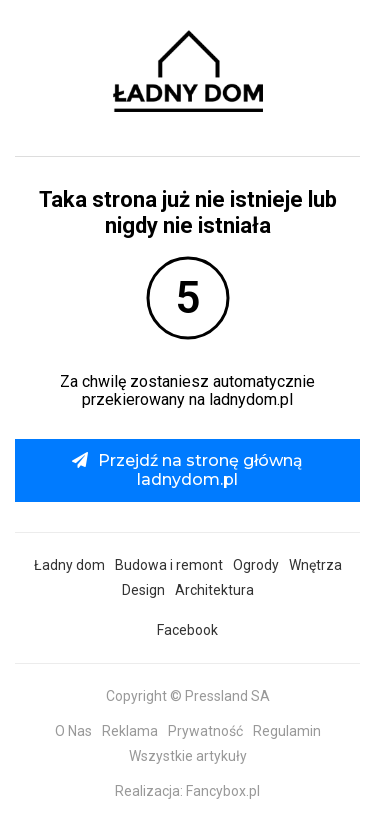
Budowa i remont (169, 565)
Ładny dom (69, 565)
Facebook (187, 630)
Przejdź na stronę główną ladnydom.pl (187, 469)
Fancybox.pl (223, 791)
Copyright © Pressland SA (188, 696)
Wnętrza (315, 565)
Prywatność (205, 731)
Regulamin (287, 731)
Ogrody (256, 565)
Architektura (214, 590)
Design (143, 590)
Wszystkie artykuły (188, 756)
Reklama (130, 731)
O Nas (73, 731)
